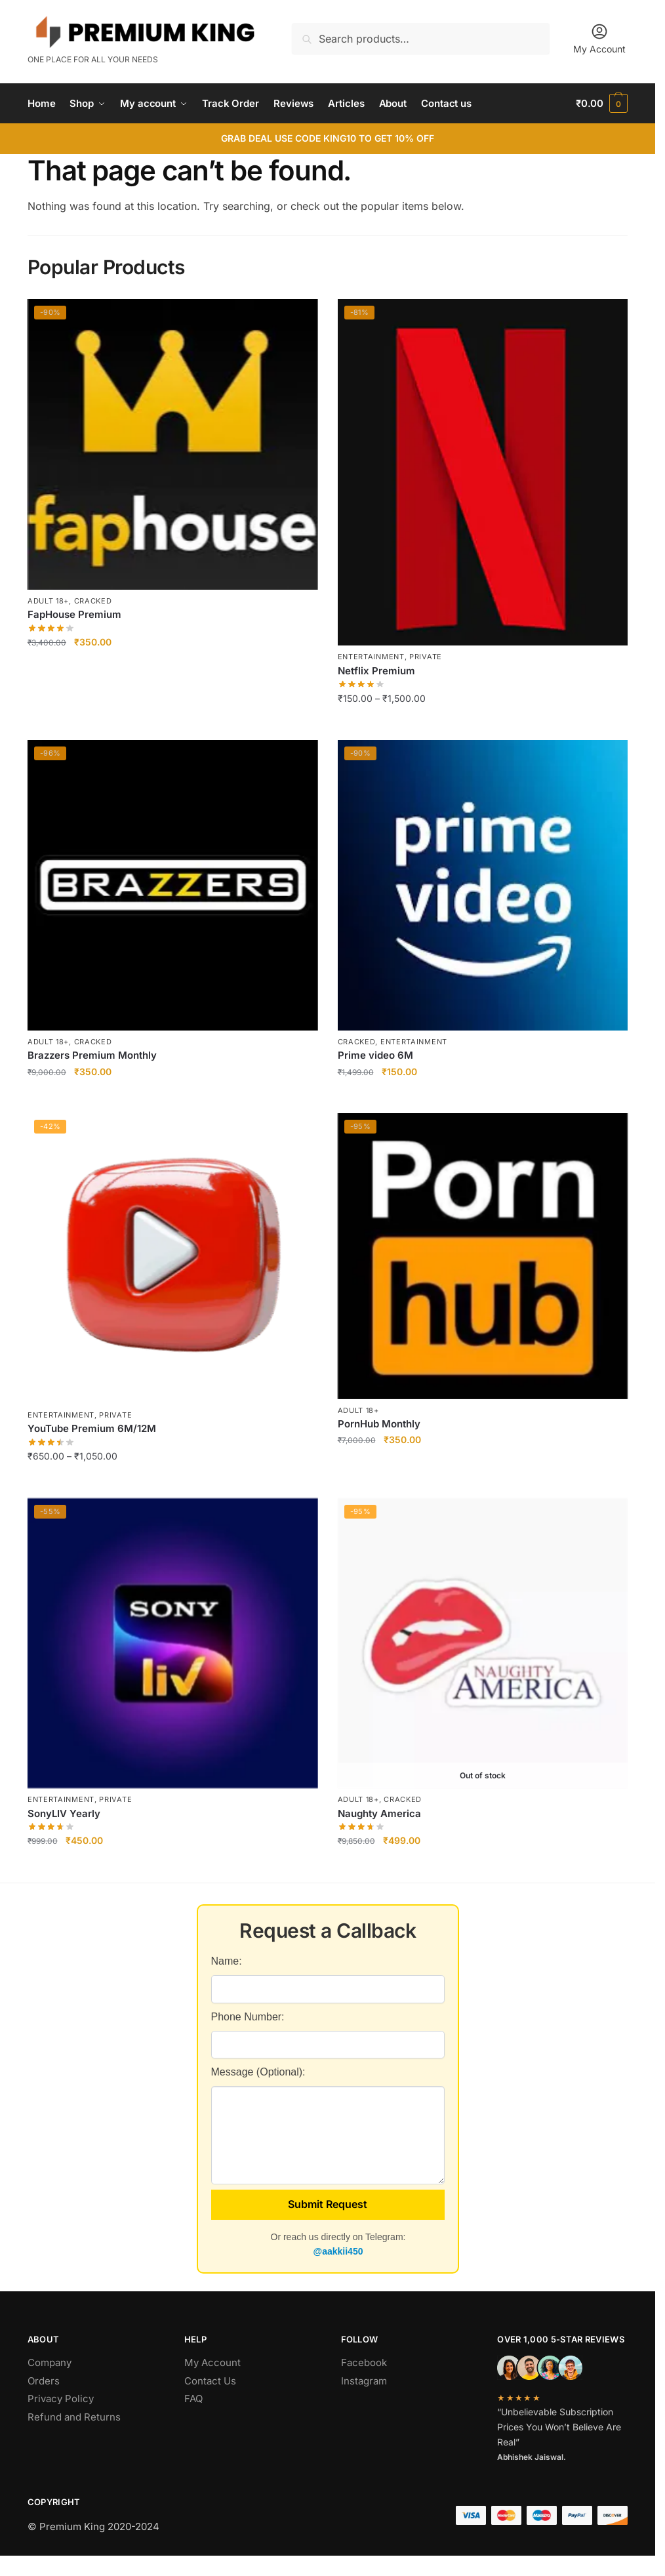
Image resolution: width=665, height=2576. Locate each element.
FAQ (193, 2398)
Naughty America (379, 1813)
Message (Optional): (258, 2071)
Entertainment (371, 656)
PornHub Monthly (379, 1424)
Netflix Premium (376, 670)
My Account (599, 38)
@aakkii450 (338, 2251)
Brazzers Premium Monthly (92, 1055)
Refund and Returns (74, 2417)
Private (425, 656)
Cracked (93, 600)
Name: (226, 1961)
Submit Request (327, 2204)
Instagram (364, 2381)
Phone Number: (248, 2016)
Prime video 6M (375, 1055)
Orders (44, 2381)
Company (49, 2362)
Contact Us (210, 2381)
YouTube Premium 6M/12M (92, 1428)
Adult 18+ (48, 600)
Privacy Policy (61, 2398)
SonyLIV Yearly (64, 1813)
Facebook (364, 2362)
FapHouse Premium (74, 614)
